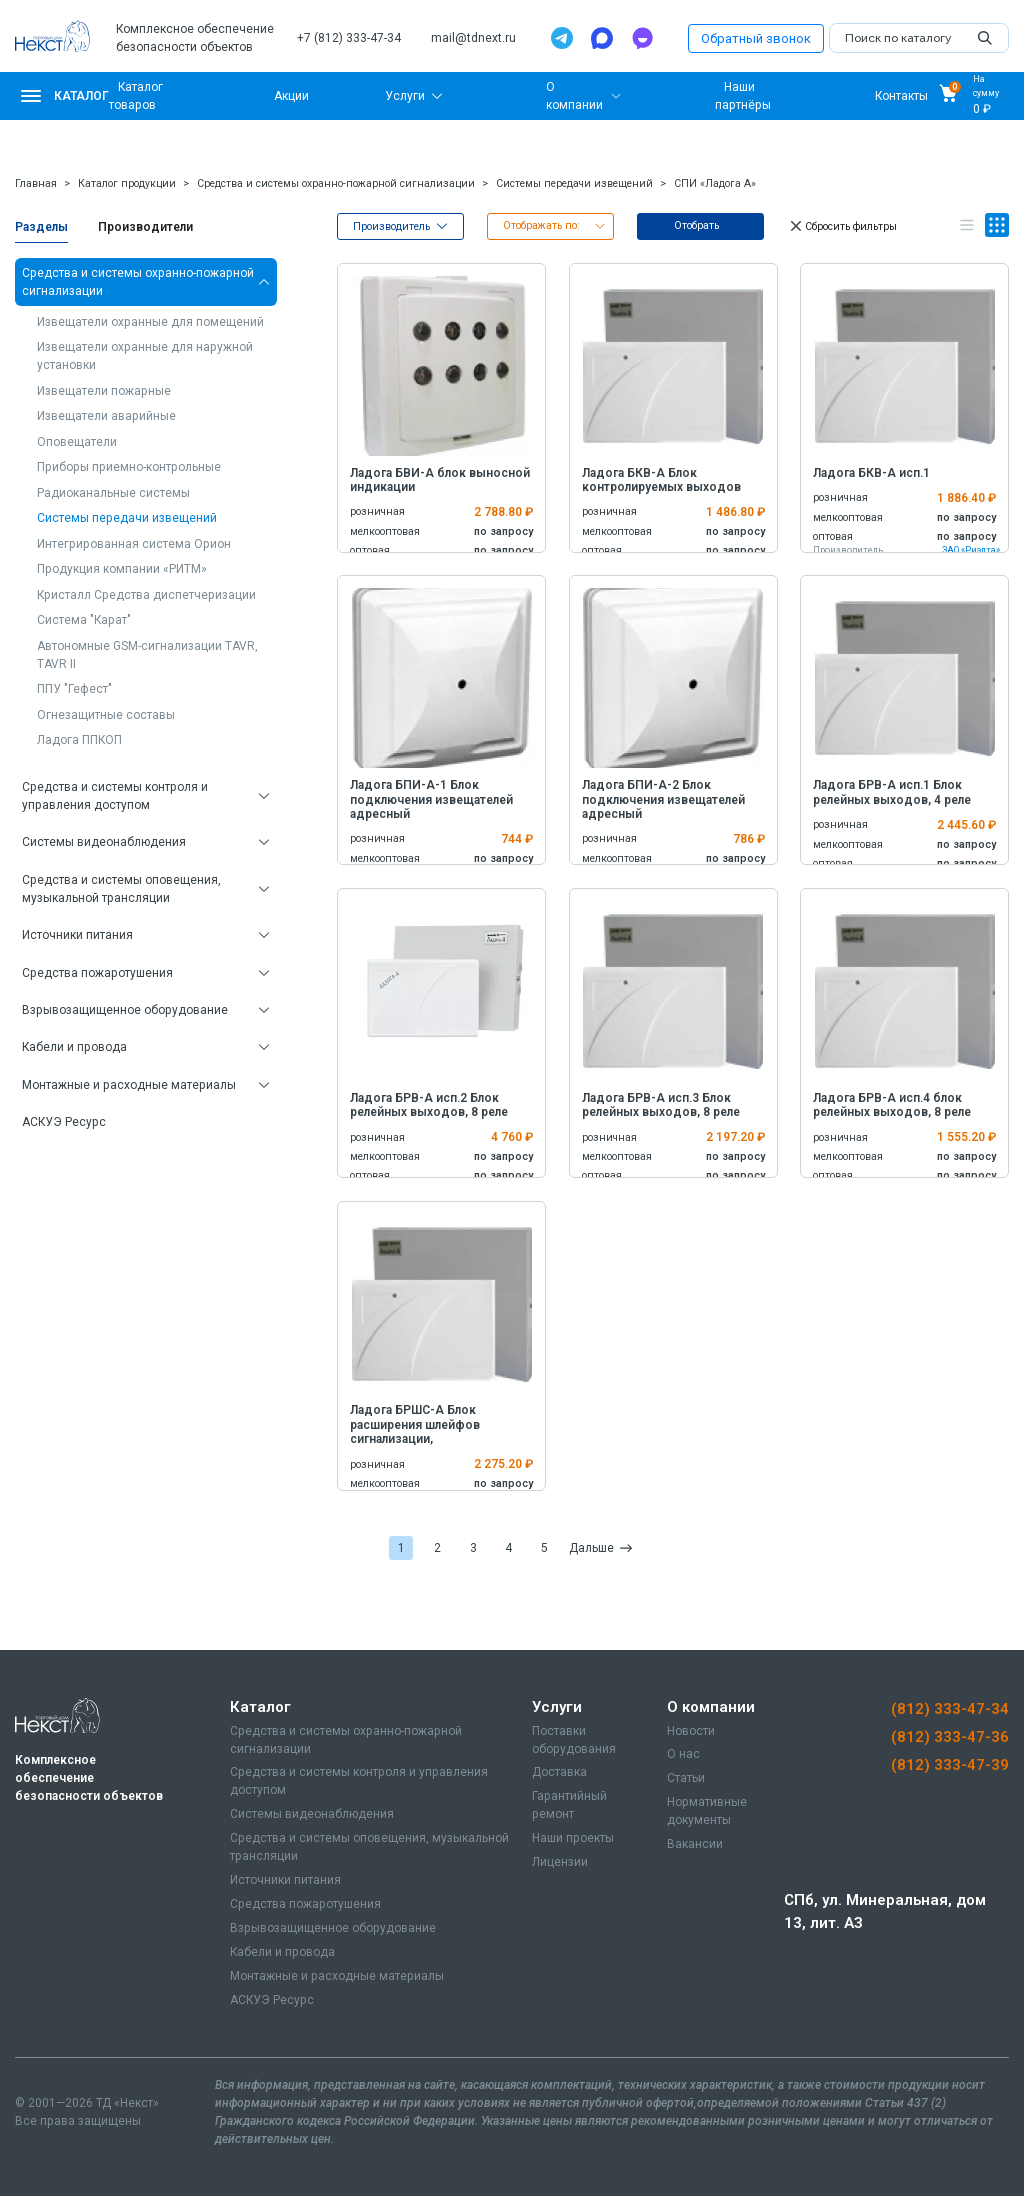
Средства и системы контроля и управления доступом (115, 796)
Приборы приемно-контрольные (129, 467)
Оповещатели (77, 442)
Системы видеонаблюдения (104, 842)
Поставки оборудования (574, 1740)
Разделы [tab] (41, 227)
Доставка (559, 1772)
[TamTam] (642, 38)
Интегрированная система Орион (134, 544)
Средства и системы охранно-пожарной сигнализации (336, 183)
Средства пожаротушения (97, 973)
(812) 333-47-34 (950, 1709)
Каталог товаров (135, 96)
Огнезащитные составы (106, 715)
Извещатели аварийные (106, 416)
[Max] (602, 38)
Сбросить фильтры (842, 226)
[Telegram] (562, 38)
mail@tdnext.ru (473, 38)
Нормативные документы (707, 1811)
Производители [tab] (145, 227)
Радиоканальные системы (113, 493)
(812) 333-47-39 (950, 1765)
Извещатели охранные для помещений (150, 322)
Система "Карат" (84, 620)
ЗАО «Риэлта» (971, 550)
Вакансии (695, 1844)
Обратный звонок (756, 38)
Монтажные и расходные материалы (129, 1085)
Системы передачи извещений (574, 183)
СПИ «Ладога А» (715, 183)
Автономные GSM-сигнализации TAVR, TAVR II (147, 655)
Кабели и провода (74, 1047)
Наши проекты (573, 1838)
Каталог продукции (127, 183)
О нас (683, 1754)
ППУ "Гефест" (74, 689)
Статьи (686, 1778)
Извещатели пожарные (104, 391)
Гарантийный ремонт (569, 1805)
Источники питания (77, 935)
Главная (36, 183)
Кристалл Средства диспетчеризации (146, 595)
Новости (691, 1731)
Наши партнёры (743, 96)
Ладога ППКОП (79, 740)
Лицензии (560, 1862)
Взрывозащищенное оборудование (125, 1010)
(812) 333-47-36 (950, 1737)
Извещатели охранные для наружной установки (145, 356)
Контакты (901, 96)
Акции (291, 96)
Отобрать (696, 225)
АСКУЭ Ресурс (64, 1122)
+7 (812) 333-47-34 (349, 38)
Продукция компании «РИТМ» (122, 569)
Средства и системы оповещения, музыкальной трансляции (121, 889)
